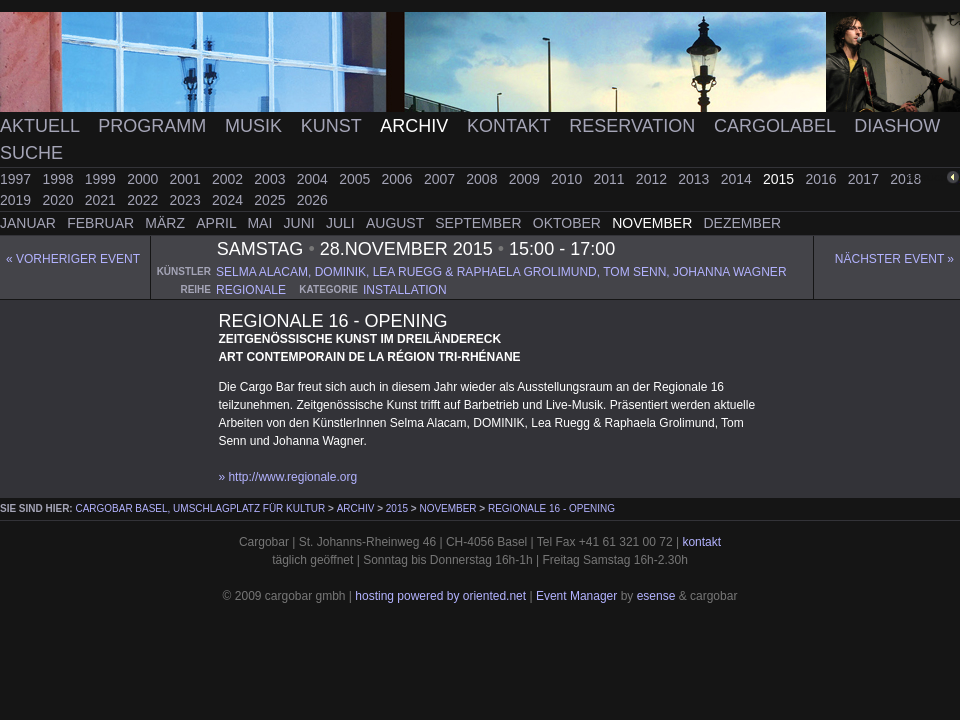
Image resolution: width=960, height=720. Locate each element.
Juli (342, 223)
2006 (399, 179)
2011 (610, 179)
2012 (653, 179)
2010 (568, 179)
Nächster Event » (894, 259)
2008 (483, 179)
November (654, 223)
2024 (229, 200)
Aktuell (42, 126)
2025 (271, 200)
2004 (314, 179)
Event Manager (576, 596)
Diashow (897, 126)
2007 (441, 179)
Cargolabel (777, 126)
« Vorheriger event (73, 259)
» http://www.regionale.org (287, 477)
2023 (187, 200)
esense (656, 596)
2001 (187, 179)
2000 (144, 179)
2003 (271, 179)
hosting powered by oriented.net (440, 596)
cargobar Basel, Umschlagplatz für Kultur (200, 508)
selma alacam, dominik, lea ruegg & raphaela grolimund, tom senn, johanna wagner (501, 272)
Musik (256, 126)
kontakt (701, 542)
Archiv (416, 126)
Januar (30, 223)
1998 (59, 179)
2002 (229, 179)
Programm (154, 126)
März (167, 223)
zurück (927, 177)
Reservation (634, 126)
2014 (738, 179)
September (480, 223)
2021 (102, 200)
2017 (865, 179)
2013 (695, 179)
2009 (526, 179)
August (397, 223)
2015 (780, 179)
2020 (59, 200)
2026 (312, 200)
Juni (301, 223)
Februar (102, 223)
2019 (17, 200)
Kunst (334, 126)
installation (405, 290)
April (218, 223)
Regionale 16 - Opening (551, 508)
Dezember (743, 223)
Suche (31, 153)
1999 (102, 179)
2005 (356, 179)
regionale (251, 290)
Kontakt (511, 126)
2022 (144, 200)
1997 (17, 179)
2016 (822, 179)
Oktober (569, 223)
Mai (261, 223)
